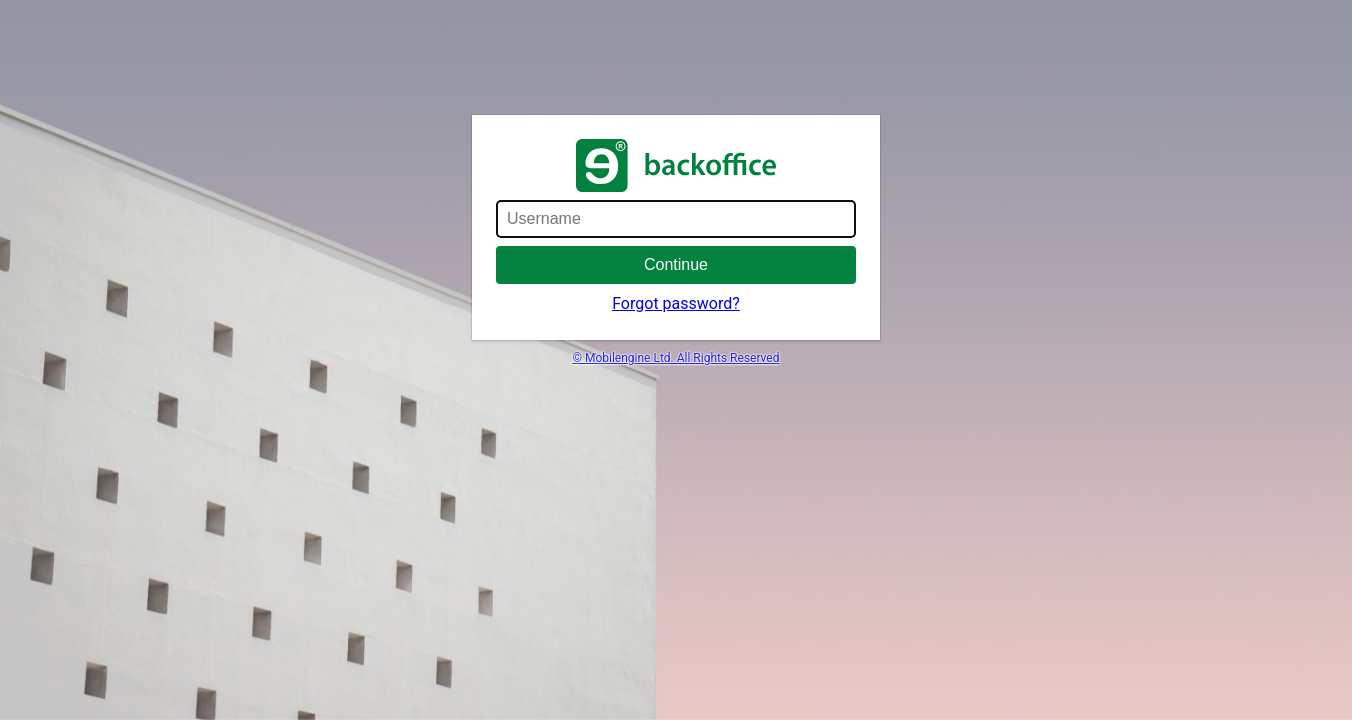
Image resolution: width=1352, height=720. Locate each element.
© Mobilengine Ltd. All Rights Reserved (676, 358)
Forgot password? (676, 303)
